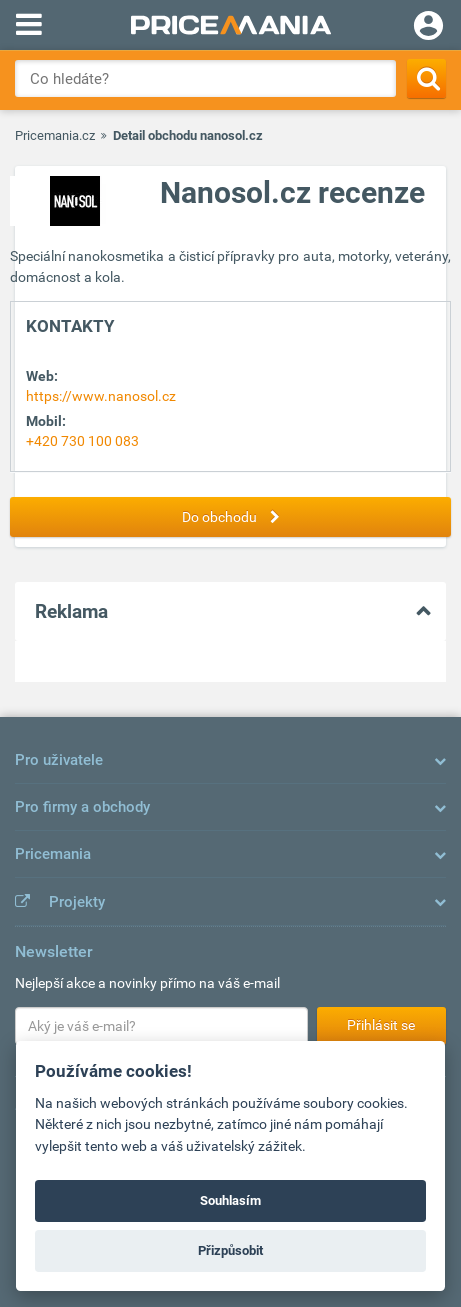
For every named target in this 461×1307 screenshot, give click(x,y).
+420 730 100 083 (82, 441)
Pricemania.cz (55, 135)
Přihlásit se (381, 1025)
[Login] (428, 28)
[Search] (426, 78)
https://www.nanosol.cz (101, 396)
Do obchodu (236, 517)
